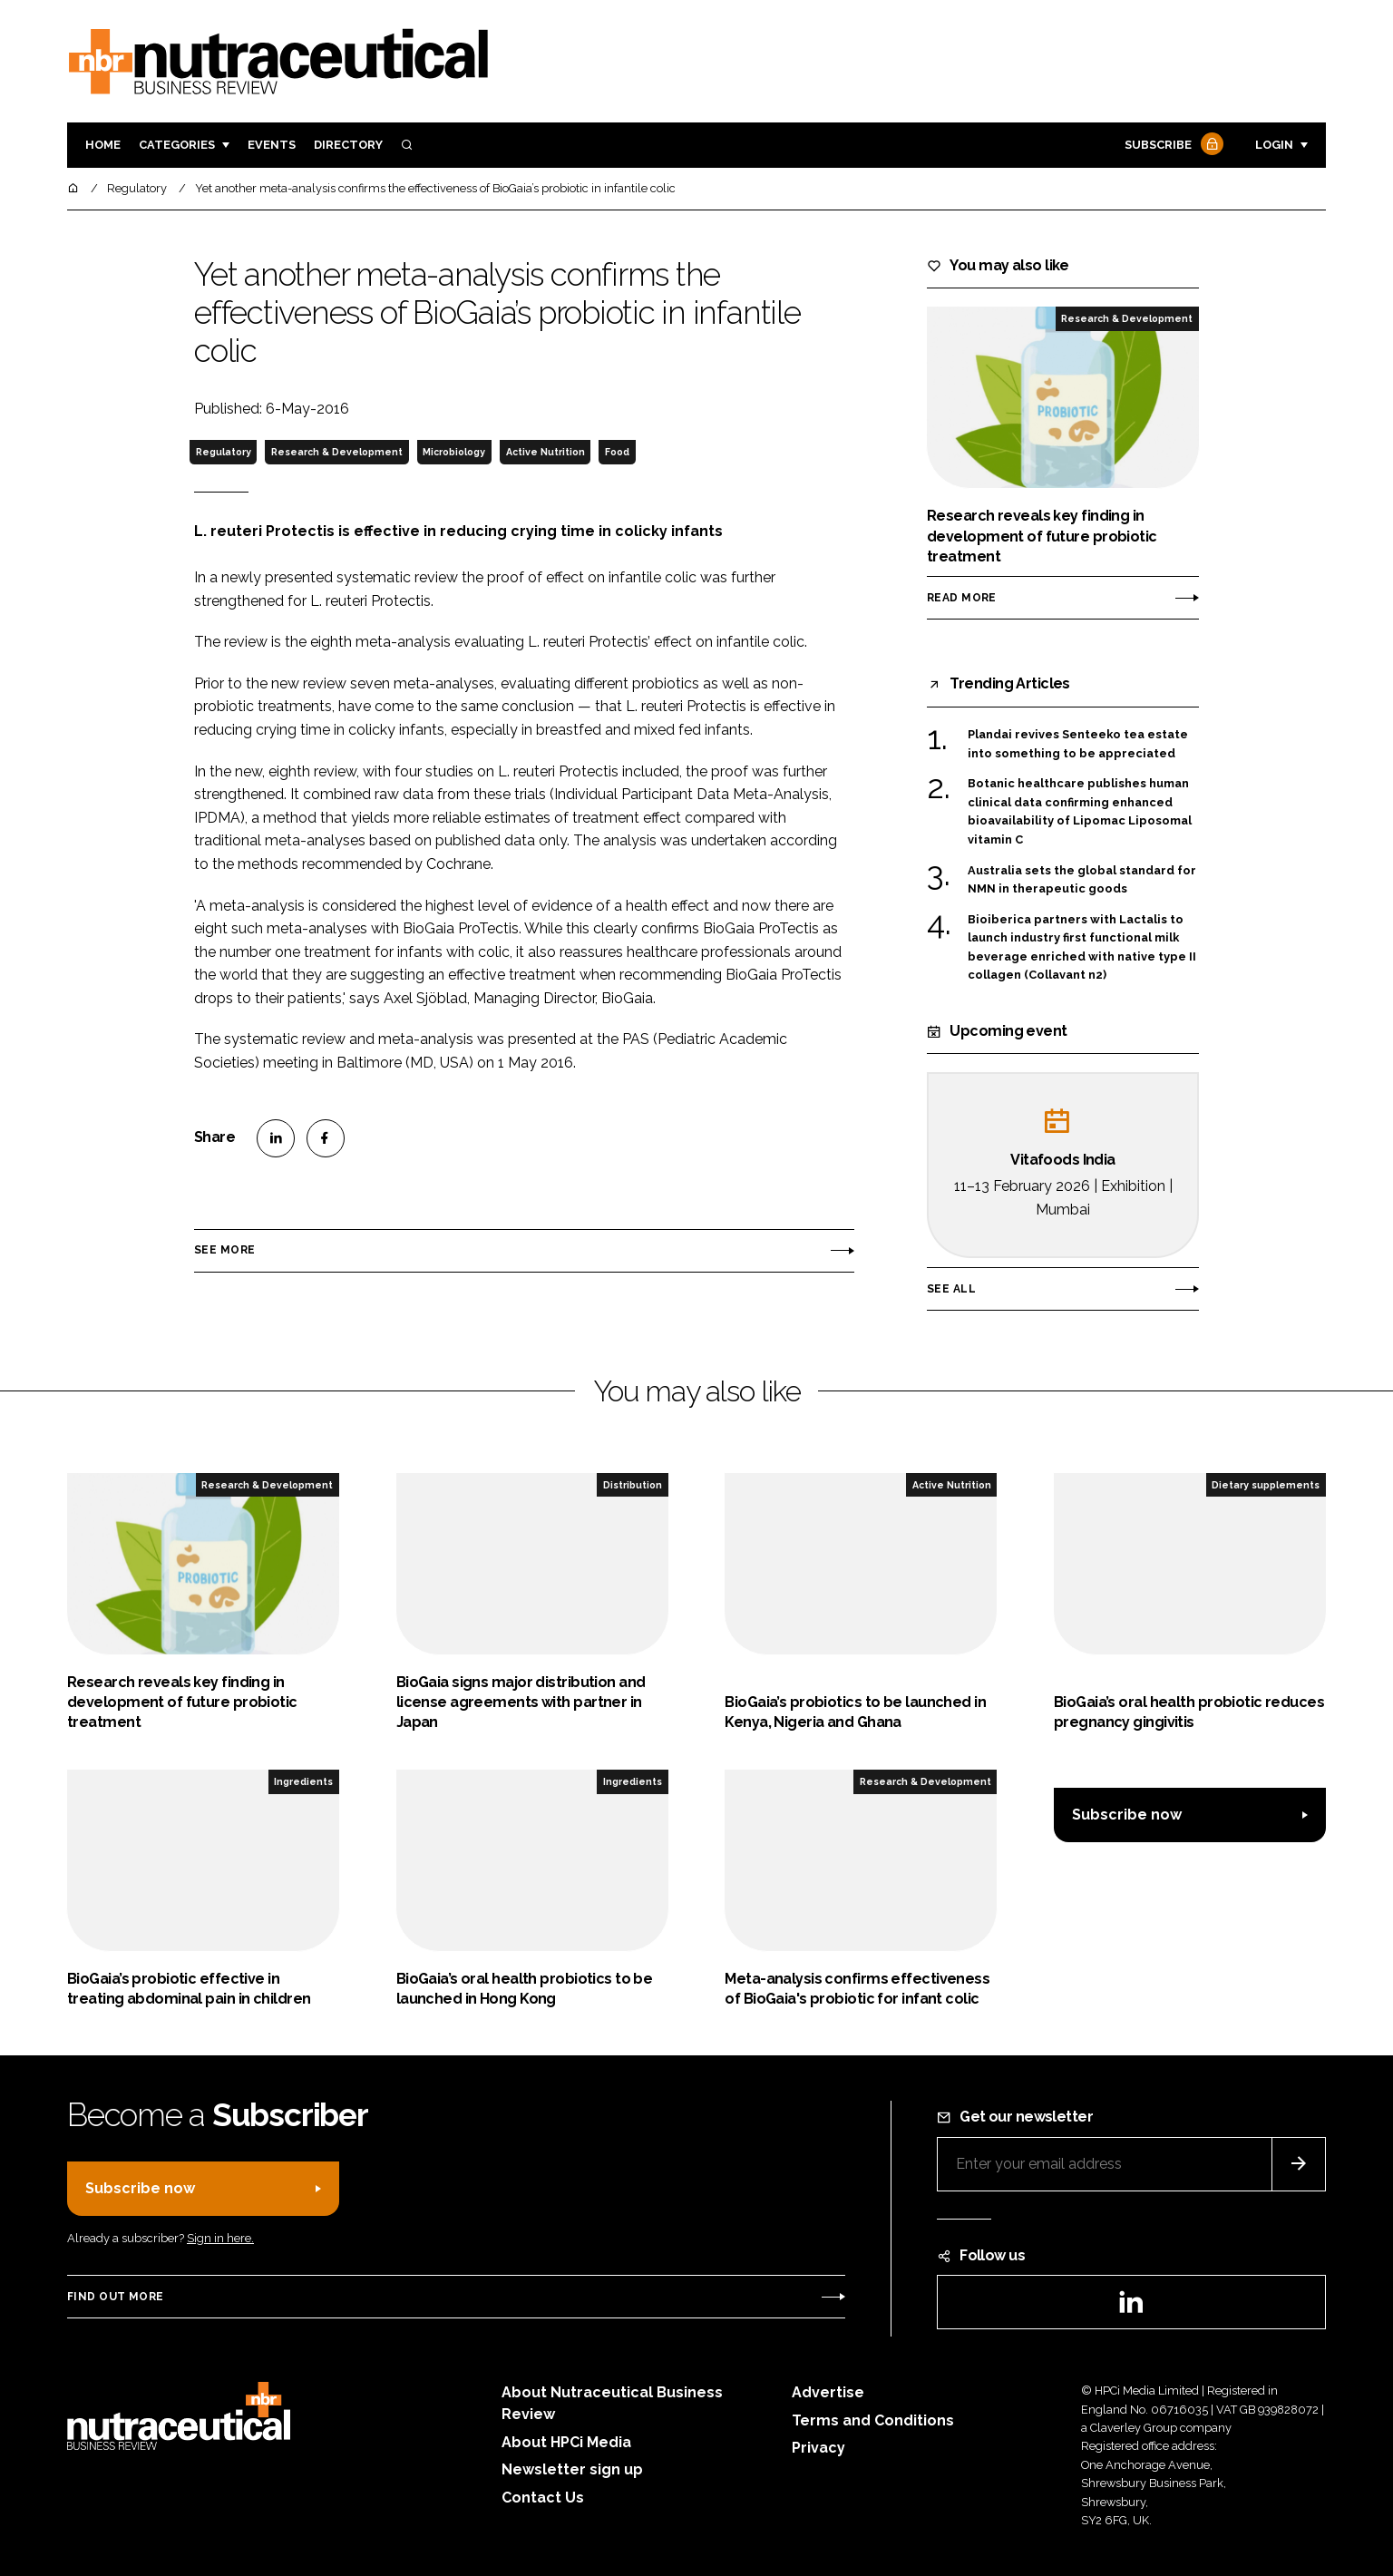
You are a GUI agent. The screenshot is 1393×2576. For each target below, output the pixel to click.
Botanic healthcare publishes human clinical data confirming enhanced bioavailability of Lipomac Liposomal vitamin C (1080, 812)
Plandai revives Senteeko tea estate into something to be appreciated (1078, 744)
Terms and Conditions (873, 2420)
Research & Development (337, 451)
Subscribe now (1127, 1814)
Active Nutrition (545, 451)
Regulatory (223, 451)
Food (617, 451)
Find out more (115, 2296)
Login (1274, 144)
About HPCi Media (566, 2442)
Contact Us (543, 2497)
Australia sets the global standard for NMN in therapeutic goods (1082, 880)
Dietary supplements (1266, 1484)
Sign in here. (220, 2238)
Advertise (828, 2392)
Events (272, 144)
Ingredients (303, 1781)
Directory (348, 144)
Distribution (632, 1484)
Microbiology (454, 451)
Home (103, 144)
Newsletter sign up (572, 2469)
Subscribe (1172, 145)
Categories (177, 144)
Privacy (818, 2447)
